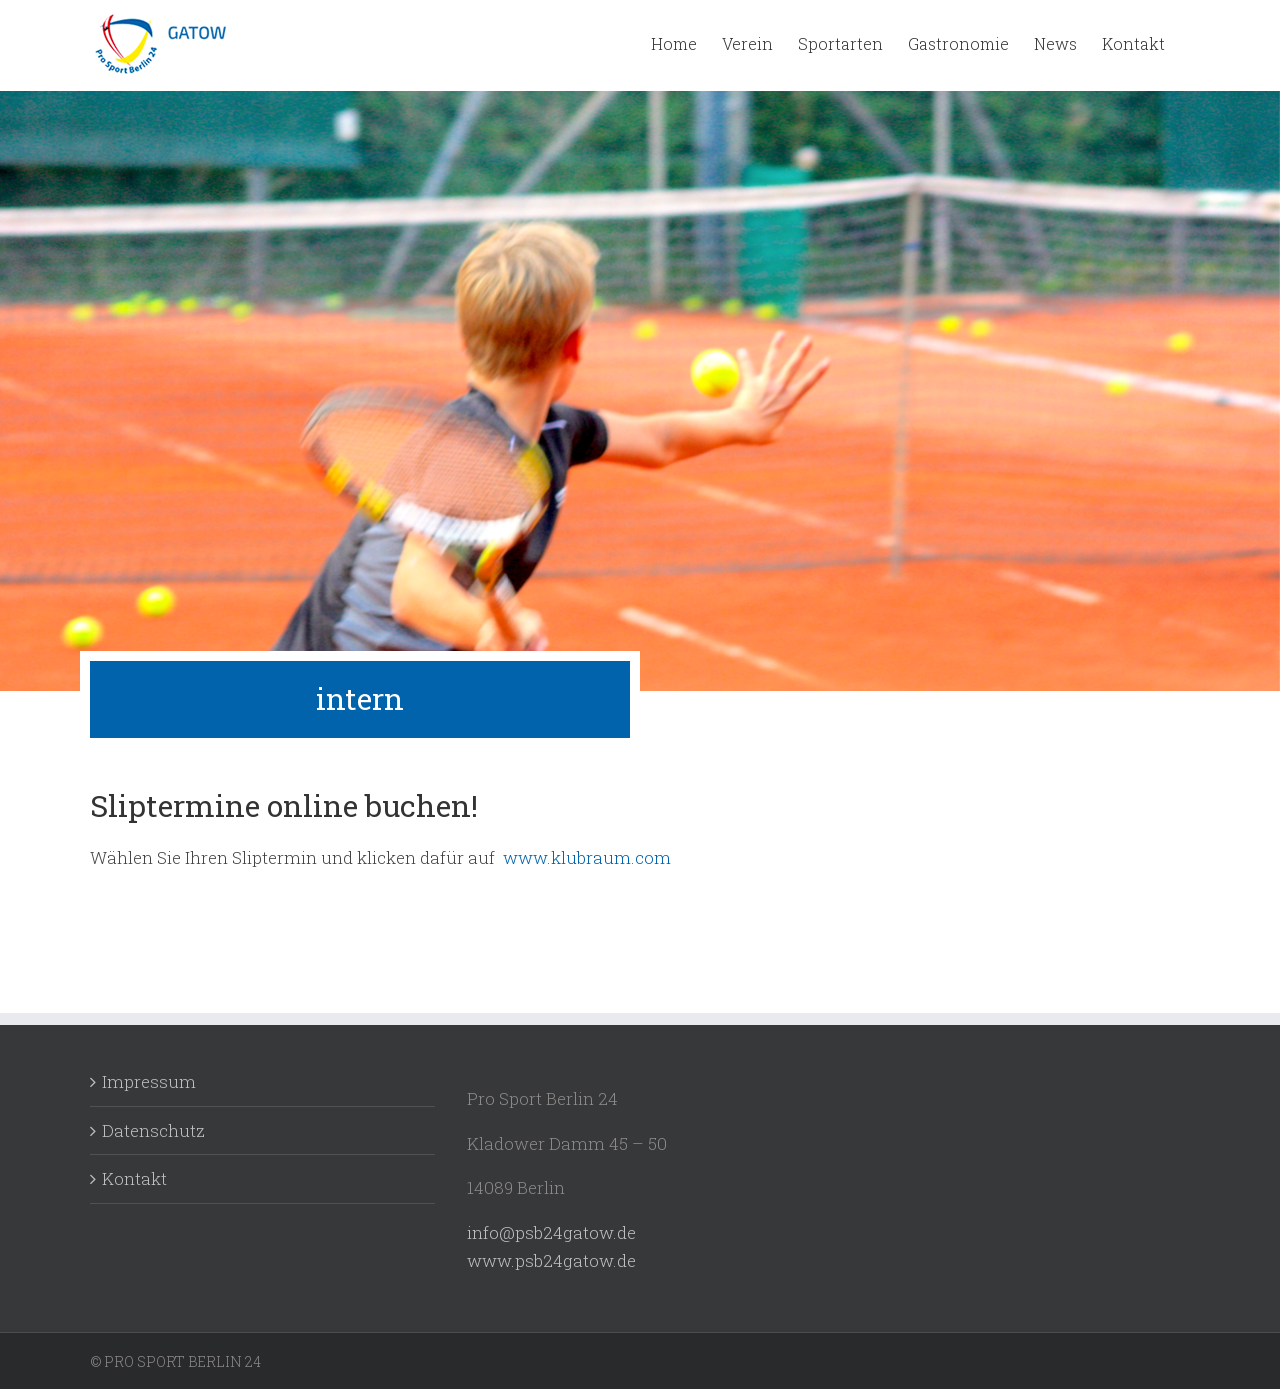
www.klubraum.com (587, 857)
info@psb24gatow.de (551, 1232)
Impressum (149, 1081)
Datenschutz (153, 1130)
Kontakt (134, 1178)
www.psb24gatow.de (553, 1260)
